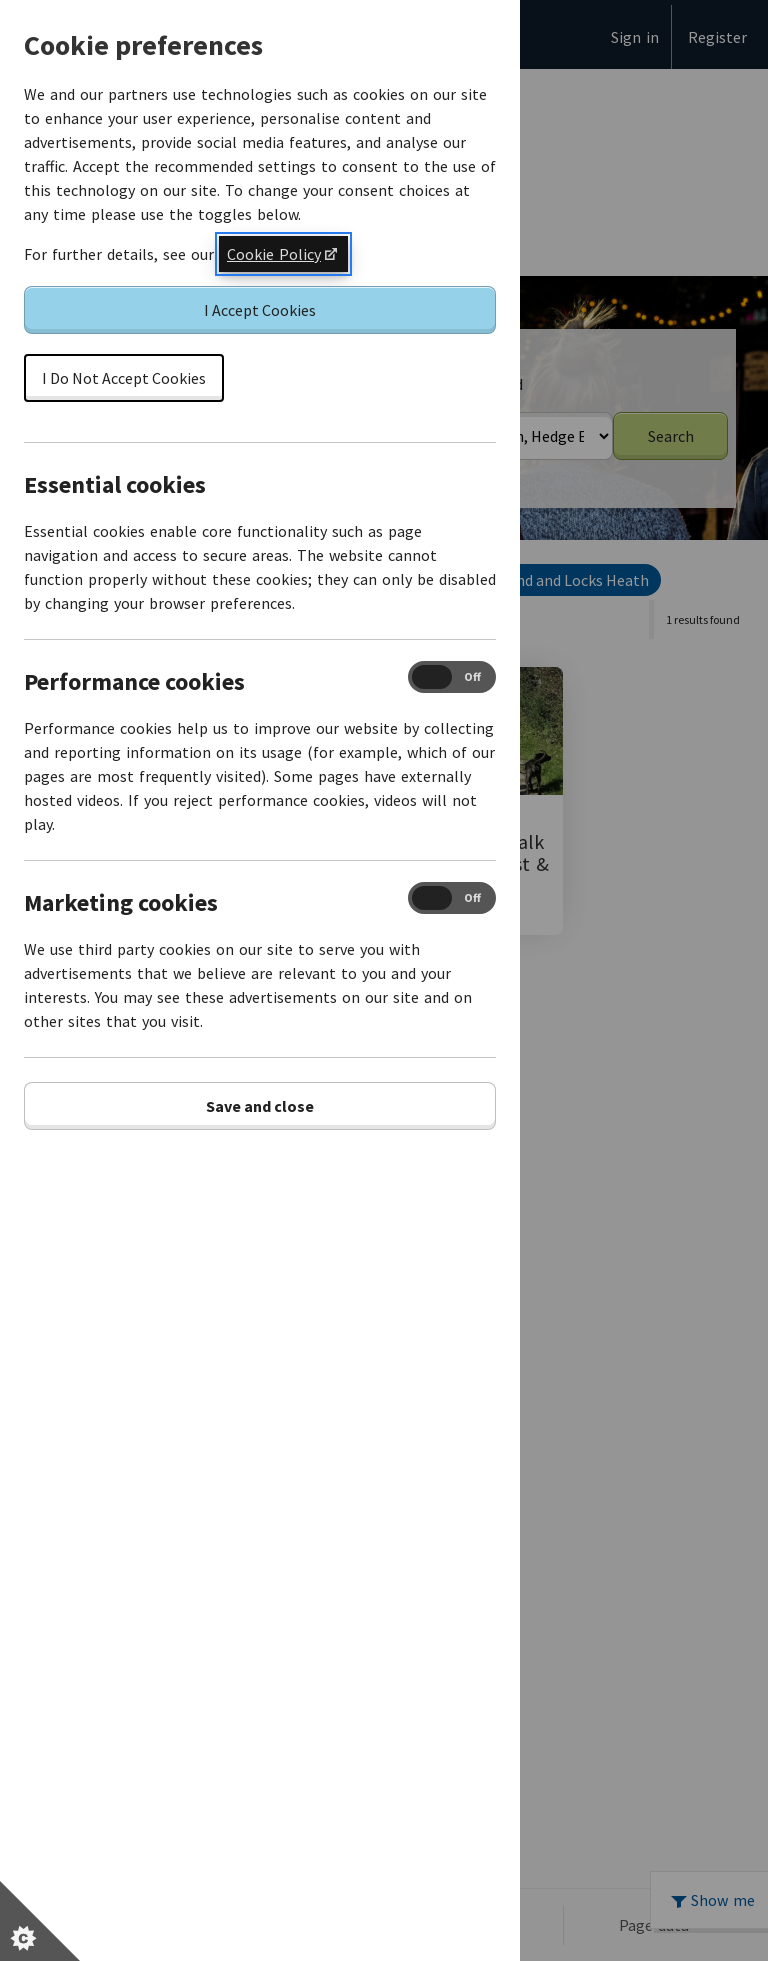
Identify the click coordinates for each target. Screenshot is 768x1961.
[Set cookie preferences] (40, 1921)
